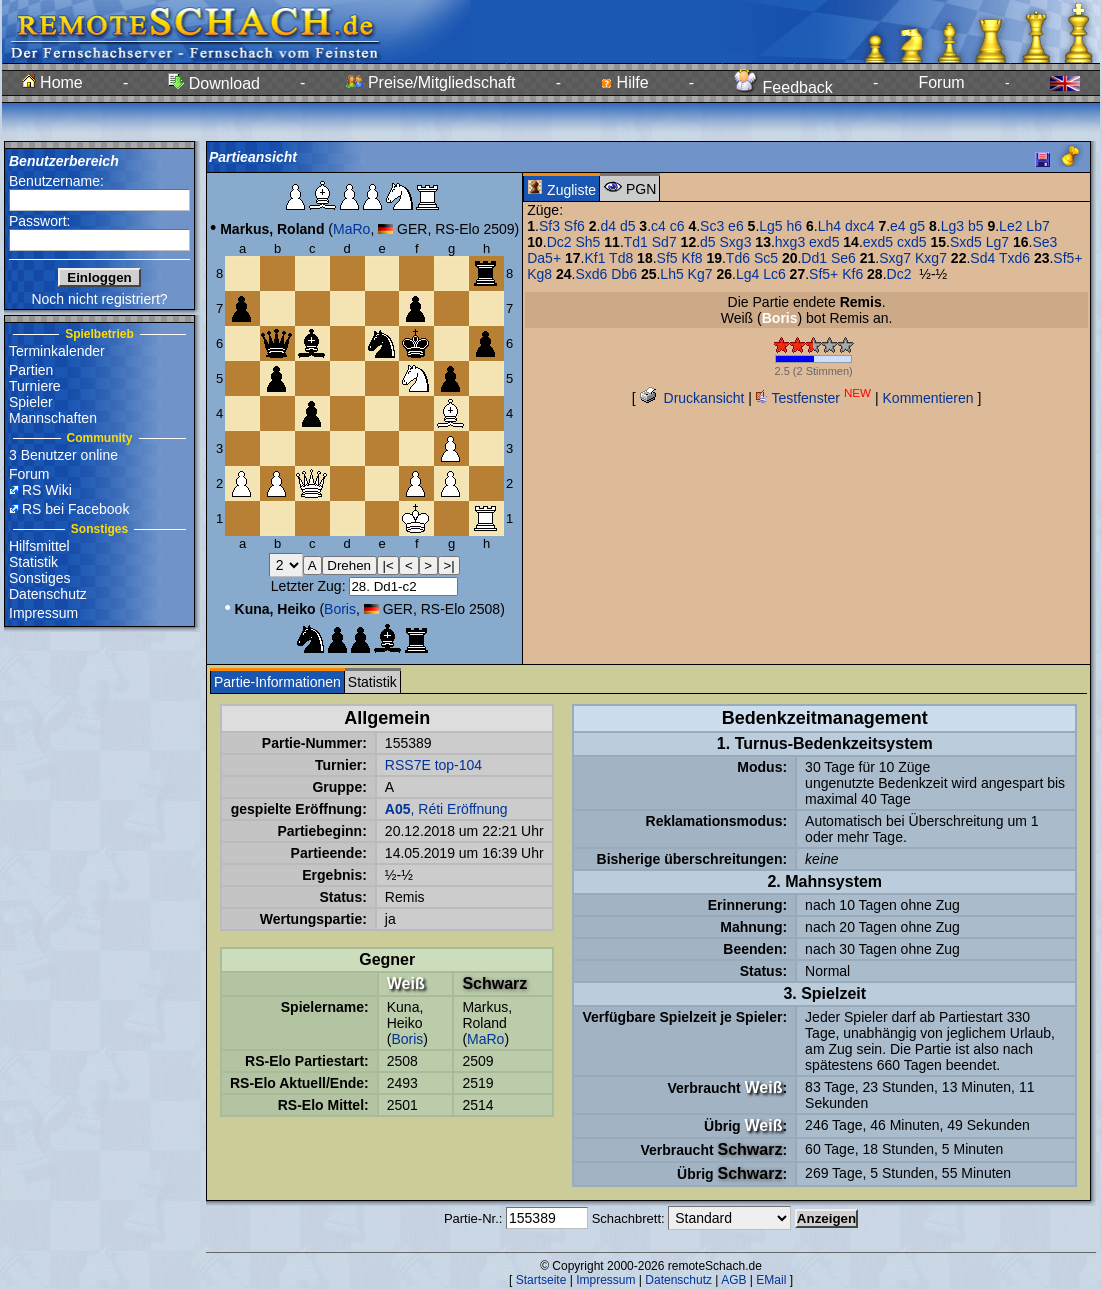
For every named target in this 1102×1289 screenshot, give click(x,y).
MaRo (351, 229)
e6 (736, 226)
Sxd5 (966, 242)
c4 (658, 226)
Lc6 (774, 274)
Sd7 (664, 242)
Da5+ (544, 258)
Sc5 (766, 258)
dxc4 (860, 226)
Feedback (783, 87)
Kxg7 (931, 258)
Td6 (738, 258)
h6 (795, 226)
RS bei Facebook (75, 509)
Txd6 (1014, 258)
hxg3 (790, 242)
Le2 (1010, 226)
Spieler (31, 402)
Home (52, 82)
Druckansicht (692, 398)
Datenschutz (48, 594)
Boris (340, 609)
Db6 (624, 274)
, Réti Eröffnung (446, 809)
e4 (898, 226)
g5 (918, 226)
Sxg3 (736, 242)
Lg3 (952, 226)
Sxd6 (592, 274)
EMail (771, 1280)
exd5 (824, 242)
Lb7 (1037, 226)
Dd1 (814, 258)
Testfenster (813, 398)
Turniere (35, 386)
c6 (677, 226)
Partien (31, 370)
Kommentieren (928, 398)
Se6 (843, 258)
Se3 (1045, 242)
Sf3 (549, 226)
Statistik (33, 562)
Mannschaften (53, 418)
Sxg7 (895, 258)
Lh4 (829, 226)
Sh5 (587, 242)
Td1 (636, 242)
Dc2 (559, 242)
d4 (608, 226)
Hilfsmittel (39, 546)
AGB (733, 1280)
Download (214, 83)
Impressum (43, 613)
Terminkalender (57, 351)
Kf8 (691, 258)
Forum (941, 82)
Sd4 (982, 258)
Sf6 (574, 226)
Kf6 (852, 274)
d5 (628, 226)
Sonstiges (39, 578)
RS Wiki (47, 490)
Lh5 (671, 274)
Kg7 (700, 274)
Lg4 (747, 274)
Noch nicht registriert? (99, 299)
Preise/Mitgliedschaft (431, 82)
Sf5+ (1067, 258)
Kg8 (539, 274)
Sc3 (712, 226)
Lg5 (770, 226)
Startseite (541, 1280)
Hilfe (624, 82)
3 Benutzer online (63, 455)
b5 (976, 226)
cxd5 (912, 242)
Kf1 (594, 258)
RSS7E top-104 (433, 765)
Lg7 (997, 242)
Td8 (621, 258)
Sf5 (667, 258)
